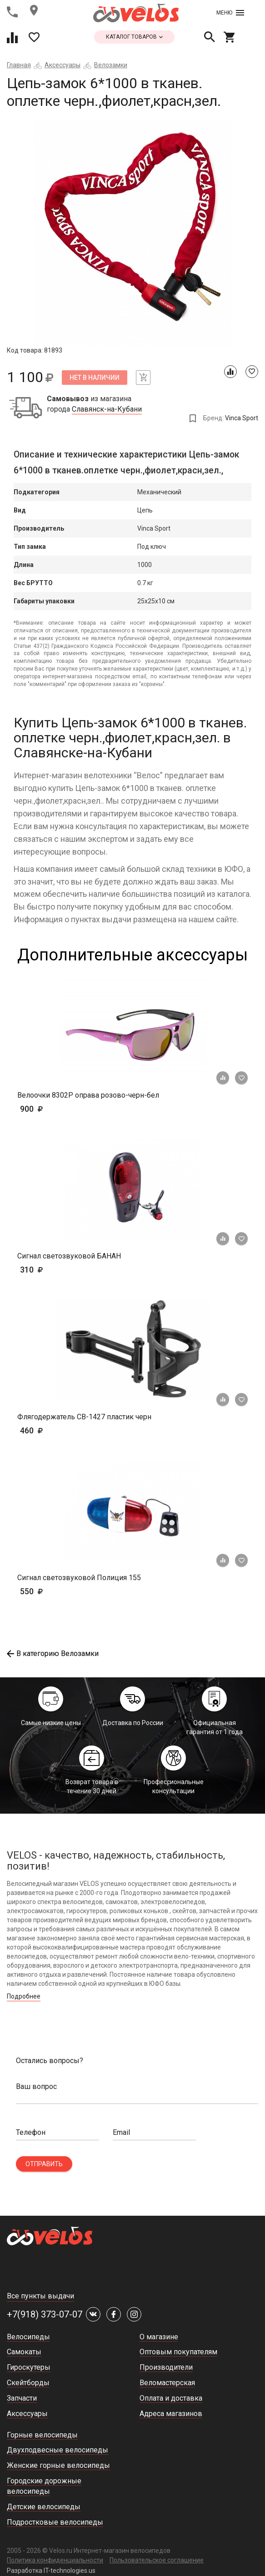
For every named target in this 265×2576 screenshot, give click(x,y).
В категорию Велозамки (53, 1653)
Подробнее (23, 1996)
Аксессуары (62, 65)
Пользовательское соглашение (157, 2560)
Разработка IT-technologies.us (51, 2570)
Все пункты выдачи (40, 2296)
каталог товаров (134, 37)
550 (45, 1591)
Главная (19, 65)
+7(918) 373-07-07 (44, 2314)
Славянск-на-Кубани (107, 409)
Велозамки (110, 65)
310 (58, 1269)
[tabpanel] (132, 232)
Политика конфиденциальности (55, 2560)
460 (58, 1430)
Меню (230, 13)
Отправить (44, 2164)
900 (58, 1109)
